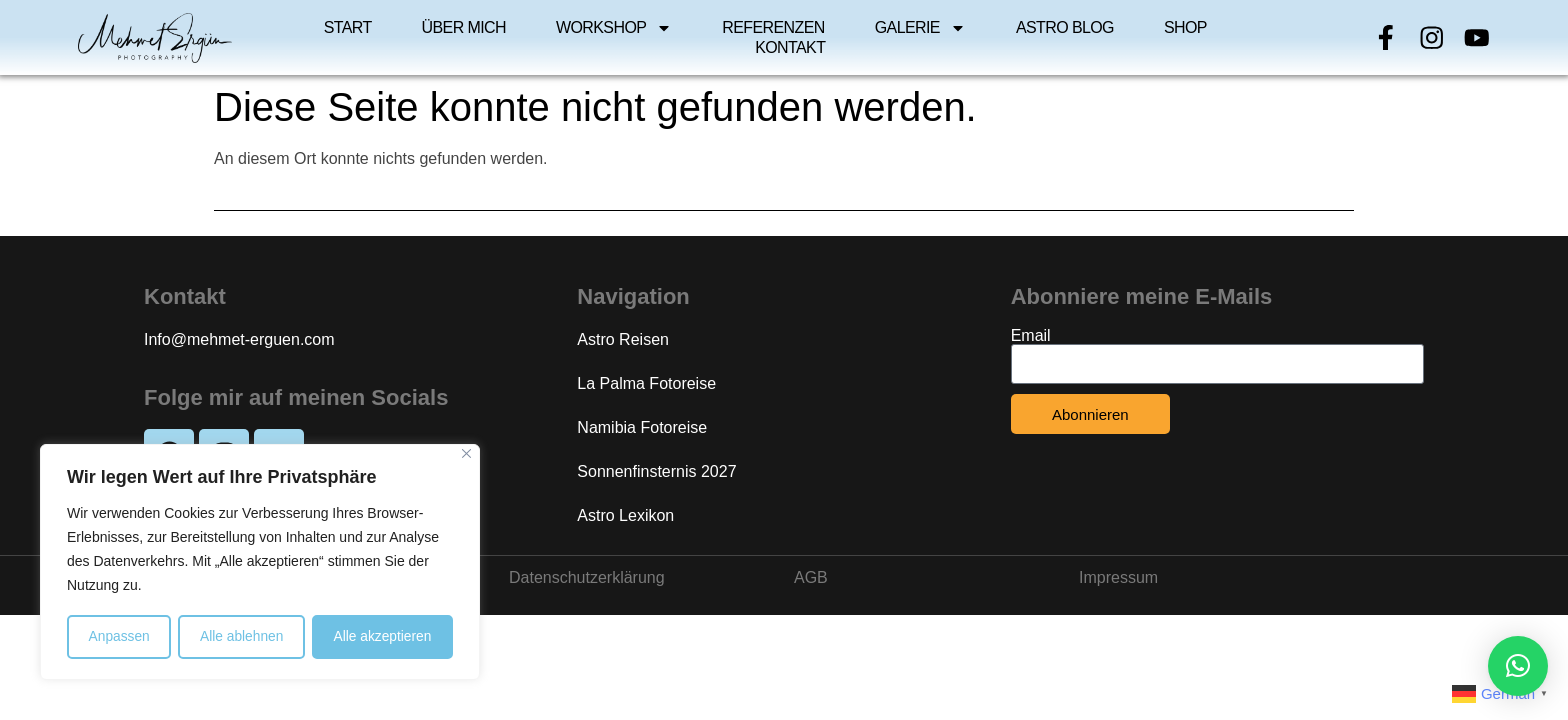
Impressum (1118, 577)
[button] (1518, 666)
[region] (260, 563)
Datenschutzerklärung (587, 577)
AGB (811, 577)
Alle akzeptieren (383, 637)
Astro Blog (1065, 27)
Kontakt (790, 47)
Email (1031, 336)
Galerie (920, 28)
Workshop (614, 28)
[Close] (466, 455)
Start (348, 27)
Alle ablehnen (241, 637)
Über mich (464, 27)
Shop (1185, 27)
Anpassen (119, 637)
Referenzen (773, 27)
